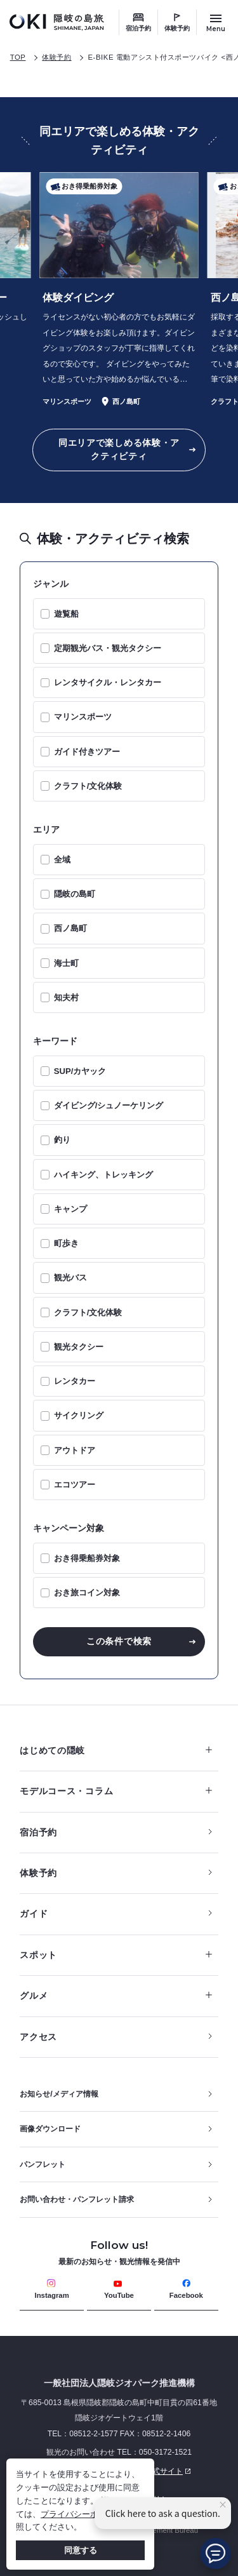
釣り (62, 1139)
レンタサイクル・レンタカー (107, 682)
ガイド (34, 1914)
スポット (116, 1955)
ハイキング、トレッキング (103, 1174)
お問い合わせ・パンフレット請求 (77, 2199)
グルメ (116, 1995)
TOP (18, 57)
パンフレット (42, 2164)
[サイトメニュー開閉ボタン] (216, 22)
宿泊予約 (138, 28)
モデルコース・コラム (116, 1791)
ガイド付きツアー (87, 751)
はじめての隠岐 (116, 1750)
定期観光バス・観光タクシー (107, 648)
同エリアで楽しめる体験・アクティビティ (119, 449)
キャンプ (70, 1209)
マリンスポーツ (83, 716)
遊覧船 (66, 614)
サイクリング (78, 1415)
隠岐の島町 (74, 894)
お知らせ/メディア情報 (59, 2094)
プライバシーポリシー (82, 2514)
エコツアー (74, 1484)
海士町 (66, 963)
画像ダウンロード (50, 2128)
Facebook (186, 2289)
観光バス (70, 1277)
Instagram (52, 2289)
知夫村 (66, 997)
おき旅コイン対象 (87, 1592)
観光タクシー (78, 1347)
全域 (62, 859)
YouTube (119, 2288)
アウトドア (74, 1450)
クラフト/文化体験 (88, 786)
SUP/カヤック (80, 1071)
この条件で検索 (119, 1641)
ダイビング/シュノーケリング (109, 1105)
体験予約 (177, 28)
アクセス (38, 2037)
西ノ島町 (70, 928)
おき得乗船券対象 (87, 1558)
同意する (80, 2550)
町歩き (66, 1243)
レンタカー (74, 1381)
